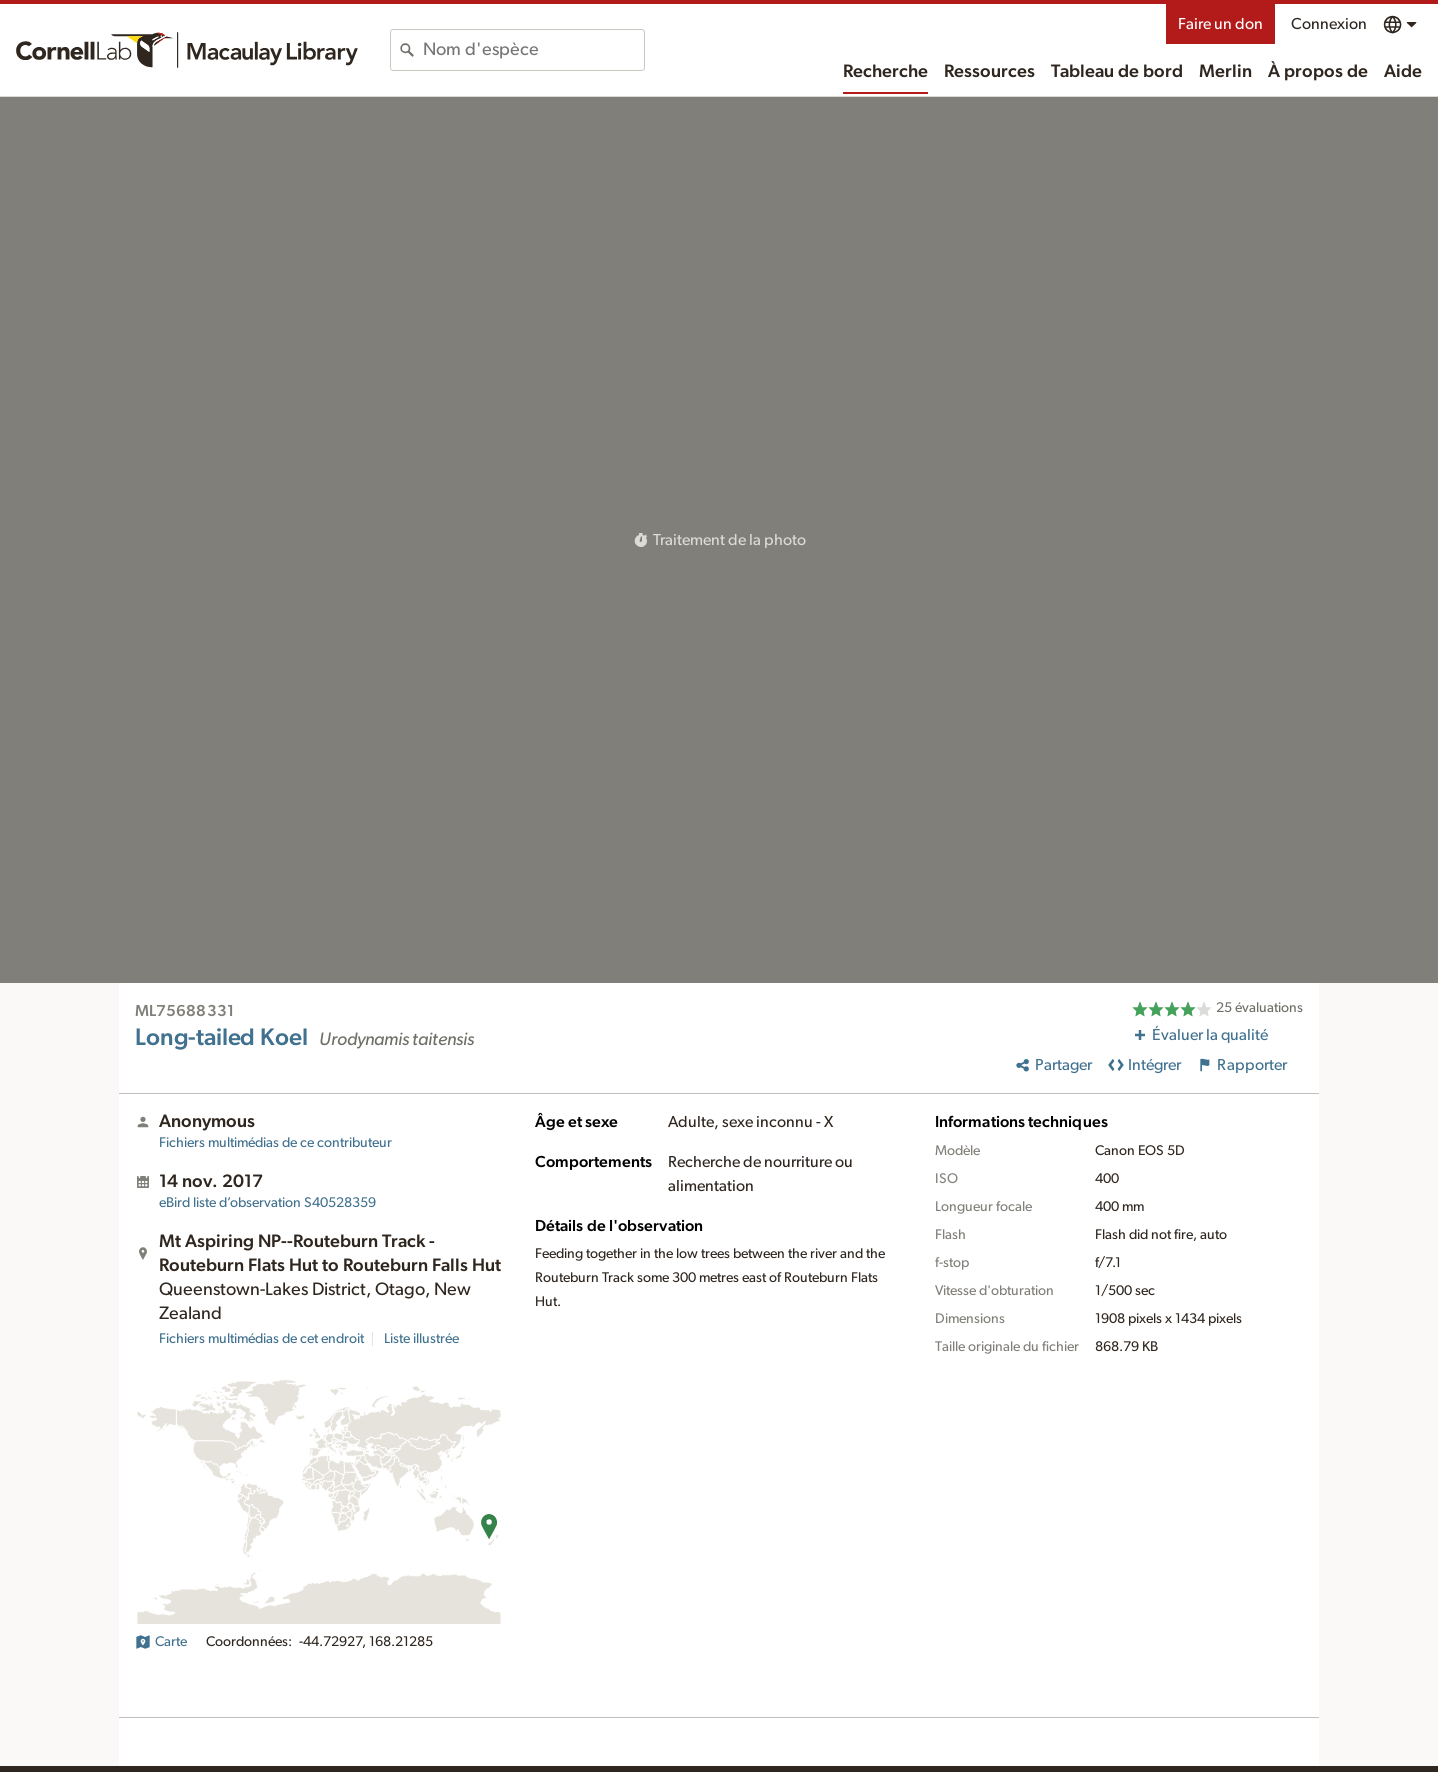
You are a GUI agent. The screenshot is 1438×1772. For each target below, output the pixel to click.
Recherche (885, 72)
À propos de (1318, 72)
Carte (161, 1642)
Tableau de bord (1117, 72)
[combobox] (533, 50)
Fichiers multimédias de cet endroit (261, 1339)
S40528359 (267, 1203)
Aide (1403, 72)
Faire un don (1220, 24)
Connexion (1329, 24)
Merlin (1225, 72)
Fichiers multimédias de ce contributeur (275, 1143)
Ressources (989, 72)
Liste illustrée (421, 1339)
